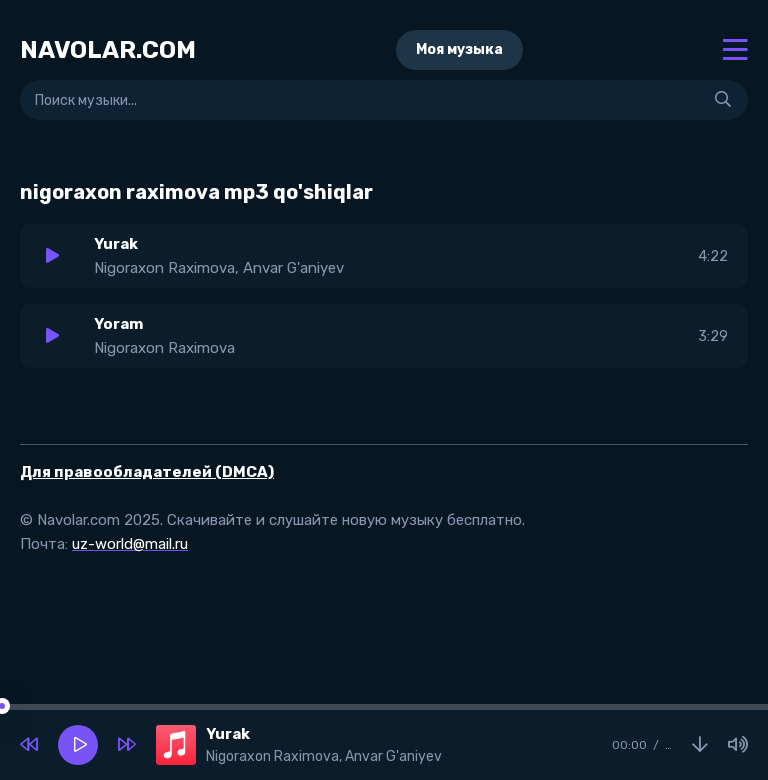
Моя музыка (459, 49)
